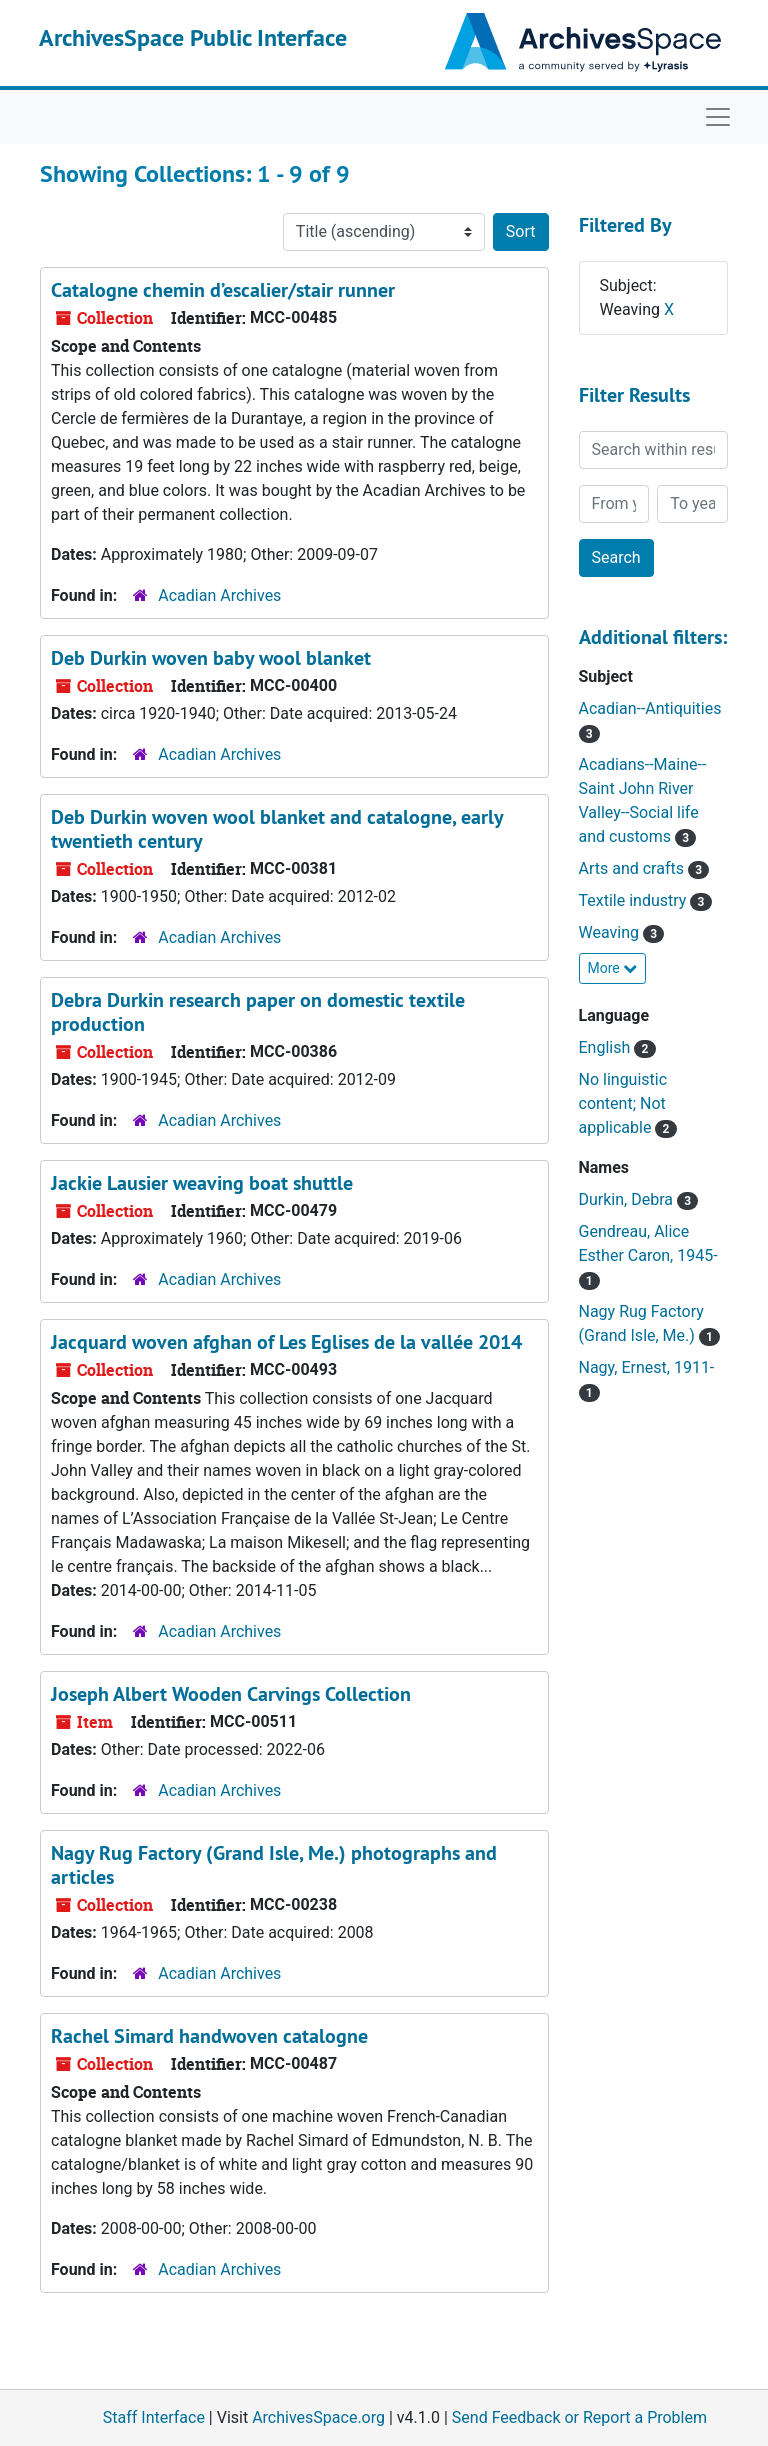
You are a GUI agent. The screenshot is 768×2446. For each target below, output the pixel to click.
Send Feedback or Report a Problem (579, 2417)
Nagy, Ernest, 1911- (647, 1367)
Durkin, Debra (628, 1199)
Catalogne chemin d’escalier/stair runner (223, 290)
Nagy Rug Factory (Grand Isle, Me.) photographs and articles (274, 1865)
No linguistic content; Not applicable (623, 1103)
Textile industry (635, 900)
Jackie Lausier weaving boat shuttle (202, 1183)
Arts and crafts (633, 868)
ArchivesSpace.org (318, 2417)
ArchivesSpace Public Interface (193, 37)
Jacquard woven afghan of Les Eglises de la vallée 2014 (286, 1342)
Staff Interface (154, 2417)
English (607, 1047)
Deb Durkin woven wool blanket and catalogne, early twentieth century (277, 829)
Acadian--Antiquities (650, 708)
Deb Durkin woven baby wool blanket (211, 658)
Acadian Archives (219, 595)
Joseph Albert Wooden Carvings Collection (231, 1694)
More (613, 968)
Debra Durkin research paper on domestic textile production (258, 1012)
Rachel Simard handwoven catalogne (209, 2036)
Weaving (611, 932)
